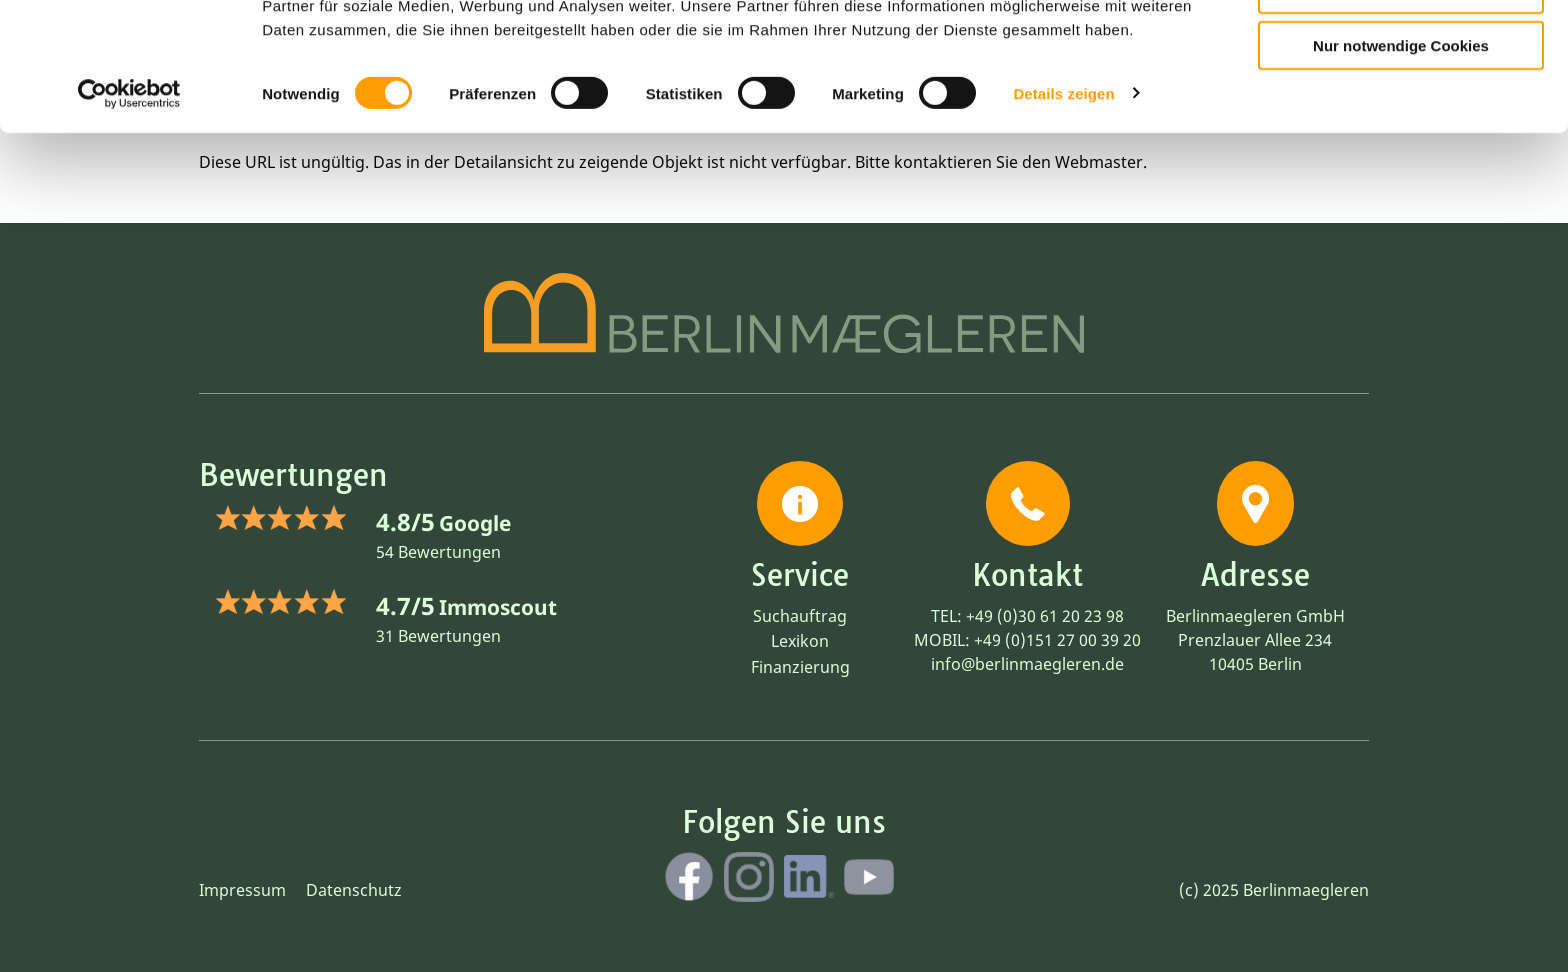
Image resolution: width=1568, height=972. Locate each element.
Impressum (242, 890)
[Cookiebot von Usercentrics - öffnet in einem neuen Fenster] (129, 210)
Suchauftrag (800, 616)
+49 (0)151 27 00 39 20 (1057, 640)
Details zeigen (1063, 209)
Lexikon (800, 641)
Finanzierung (800, 667)
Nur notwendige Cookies (1401, 161)
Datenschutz (354, 890)
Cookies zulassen (1401, 48)
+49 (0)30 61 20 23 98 (1045, 616)
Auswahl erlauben (1401, 105)
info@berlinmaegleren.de (1027, 664)
